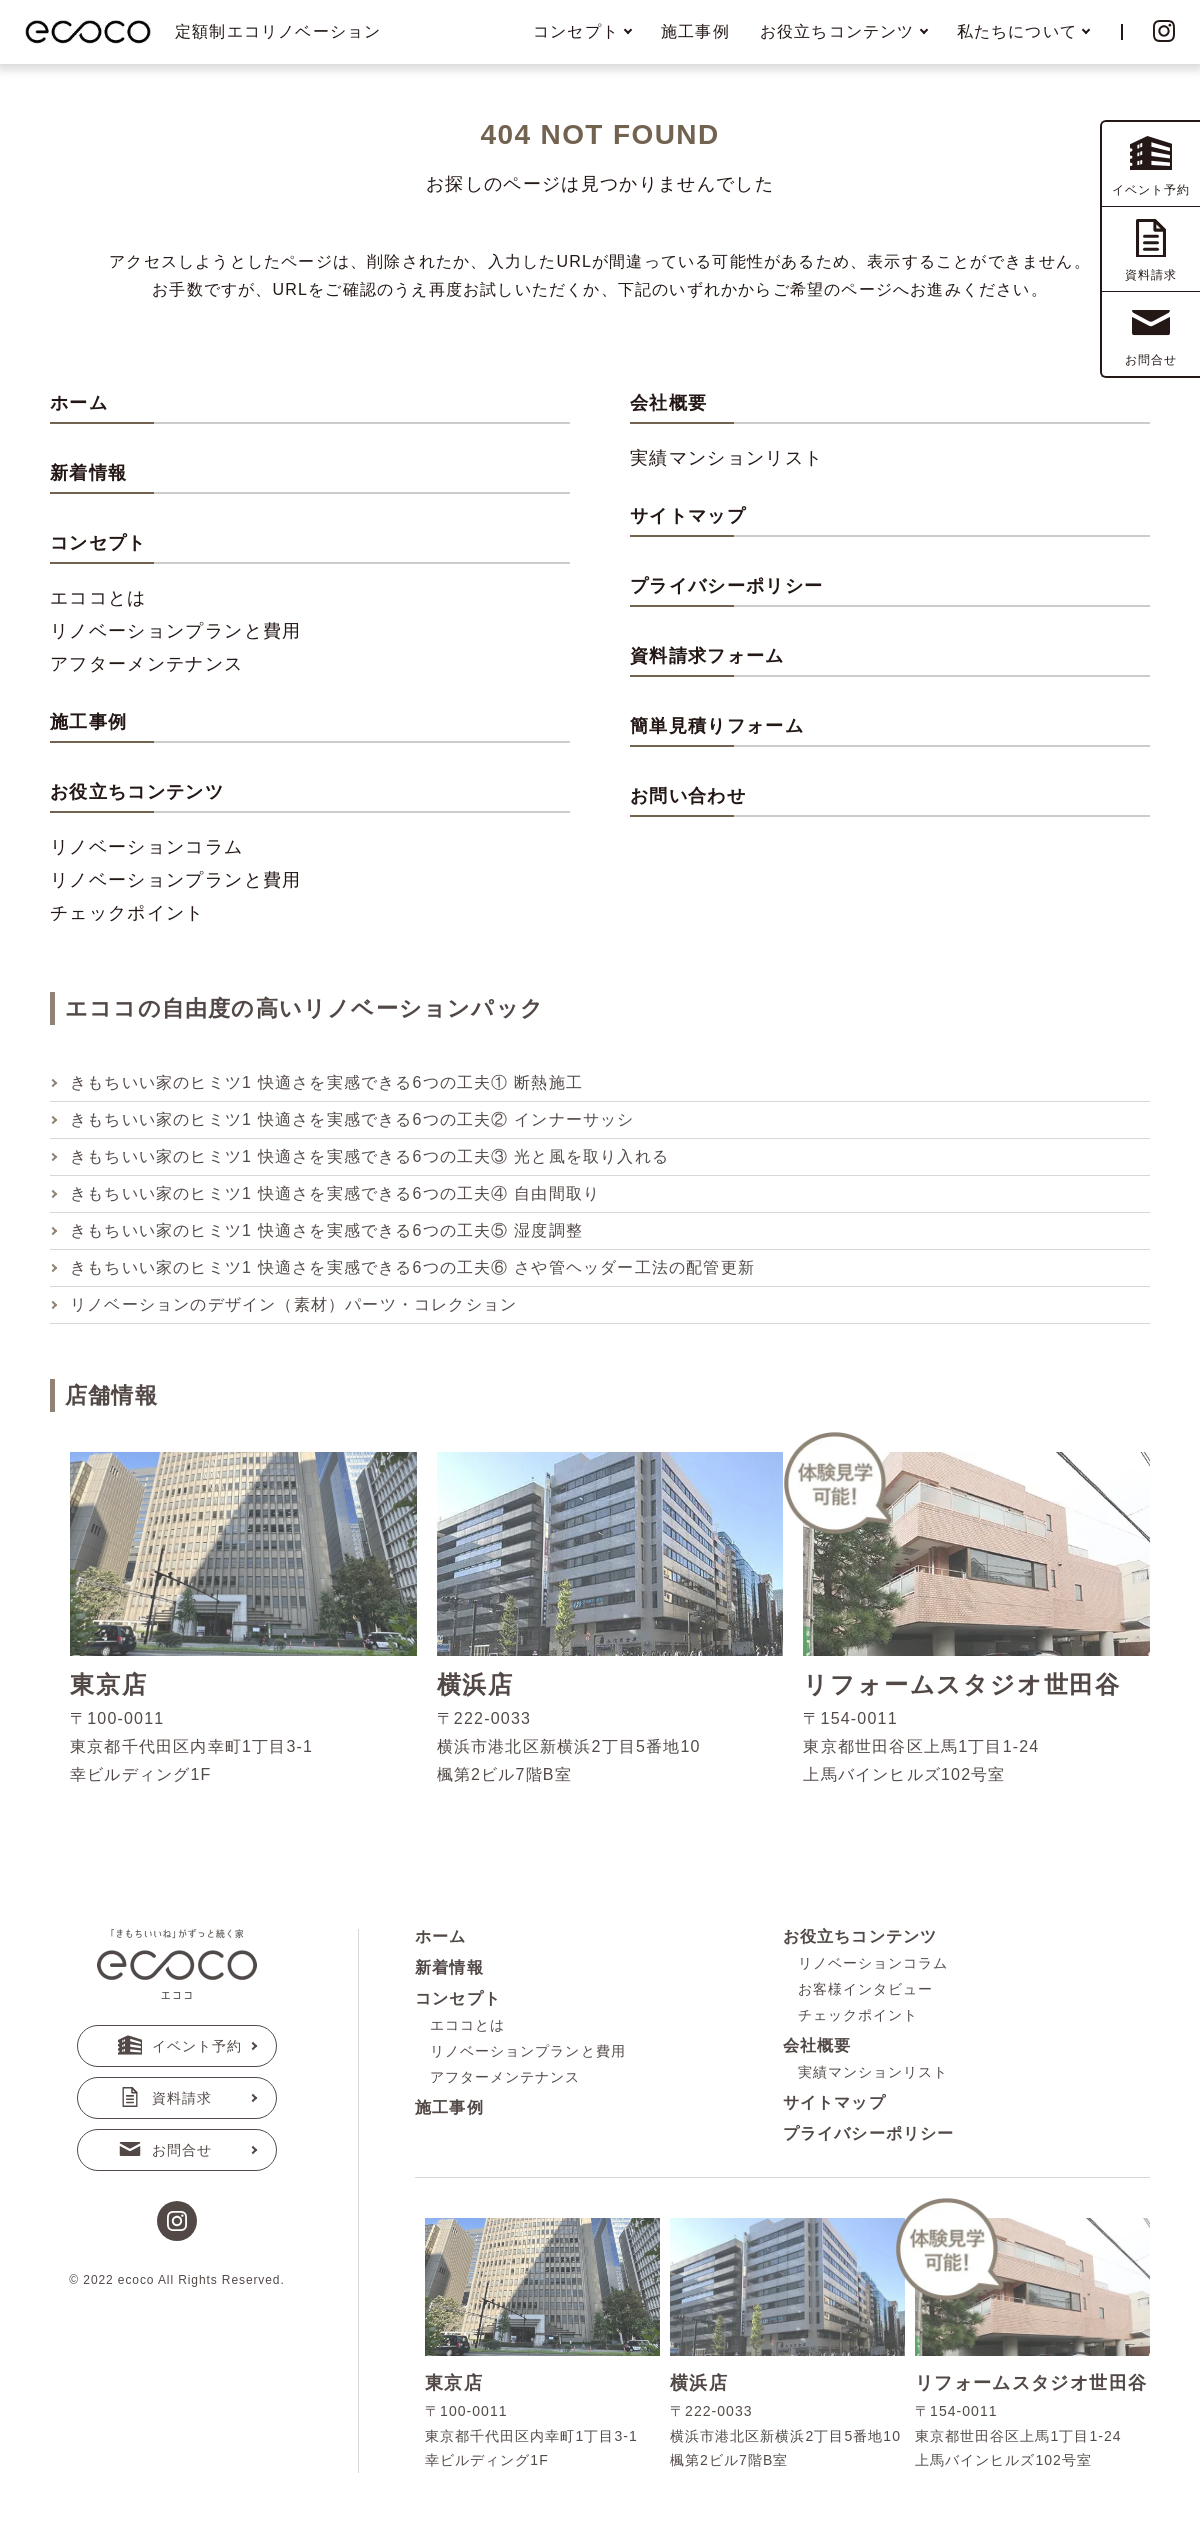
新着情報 (88, 473)
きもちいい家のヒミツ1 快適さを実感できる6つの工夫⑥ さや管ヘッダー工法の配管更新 (412, 1267)
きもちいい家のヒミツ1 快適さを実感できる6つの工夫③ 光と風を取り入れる (369, 1156)
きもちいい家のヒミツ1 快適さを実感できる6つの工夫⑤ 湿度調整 (326, 1230)
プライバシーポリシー (727, 586)
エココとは (98, 598)
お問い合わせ (688, 796)
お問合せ (165, 2150)
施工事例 (695, 31)
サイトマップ (688, 516)
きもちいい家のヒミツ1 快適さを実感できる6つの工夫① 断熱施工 (326, 1082)
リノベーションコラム (147, 847)
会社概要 (668, 403)
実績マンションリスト (727, 458)
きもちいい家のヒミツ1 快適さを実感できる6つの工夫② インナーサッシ (352, 1119)
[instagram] (177, 2222)
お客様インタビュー (865, 1989)
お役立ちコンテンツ (860, 1936)
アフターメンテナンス (147, 664)
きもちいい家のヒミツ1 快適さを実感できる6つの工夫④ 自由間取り (335, 1193)
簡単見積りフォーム (717, 726)
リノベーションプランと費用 (176, 631)
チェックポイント (127, 913)
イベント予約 (180, 2046)
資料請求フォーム (707, 656)
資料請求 (165, 2098)
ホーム (79, 403)
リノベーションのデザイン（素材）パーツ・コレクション (293, 1304)
